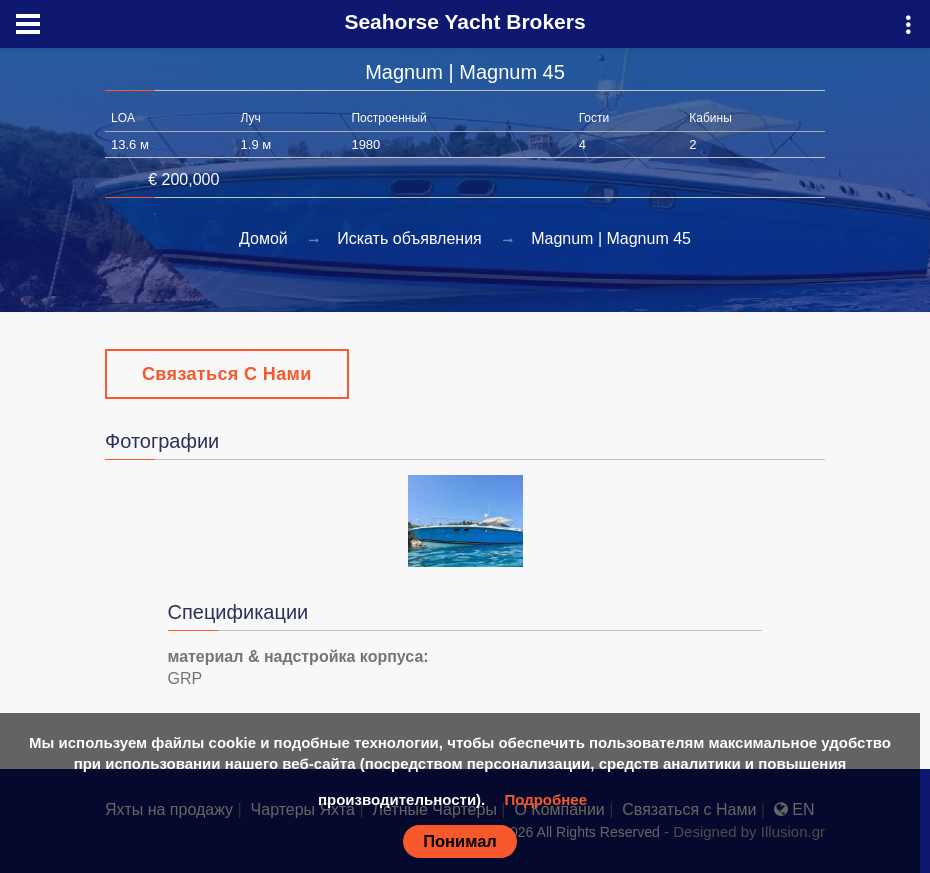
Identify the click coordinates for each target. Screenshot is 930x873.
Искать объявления (409, 238)
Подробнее (545, 799)
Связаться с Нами (227, 374)
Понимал (460, 841)
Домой (263, 238)
